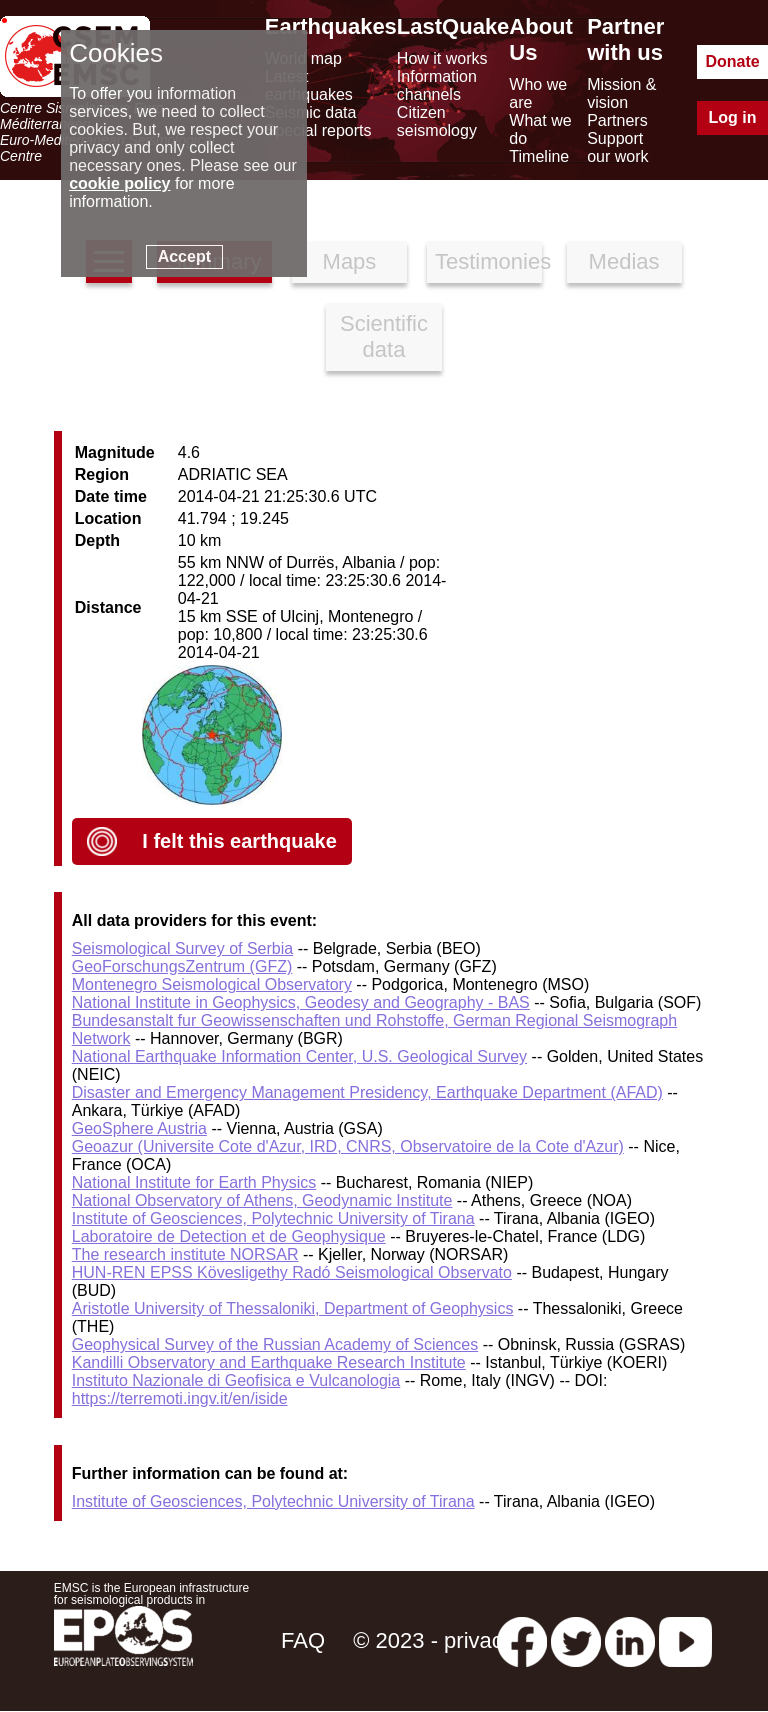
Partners (617, 120)
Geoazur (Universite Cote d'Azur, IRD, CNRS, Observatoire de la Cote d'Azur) (348, 1146)
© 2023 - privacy (433, 1640)
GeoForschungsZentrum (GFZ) (182, 966)
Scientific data (384, 336)
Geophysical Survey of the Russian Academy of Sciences (275, 1344)
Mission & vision (621, 93)
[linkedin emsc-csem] (630, 1640)
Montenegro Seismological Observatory (212, 984)
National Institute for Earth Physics (194, 1182)
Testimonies (488, 261)
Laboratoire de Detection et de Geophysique (229, 1236)
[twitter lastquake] (576, 1640)
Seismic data (311, 112)
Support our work (617, 147)
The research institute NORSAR (185, 1254)
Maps (350, 261)
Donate (732, 61)
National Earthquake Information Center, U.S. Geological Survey (299, 1056)
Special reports (318, 130)
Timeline (539, 156)
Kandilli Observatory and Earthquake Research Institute (269, 1362)
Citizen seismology (437, 121)
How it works (442, 58)
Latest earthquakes (309, 85)
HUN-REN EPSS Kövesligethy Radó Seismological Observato (292, 1272)
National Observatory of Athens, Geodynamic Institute (262, 1200)
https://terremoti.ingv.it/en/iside (180, 1398)
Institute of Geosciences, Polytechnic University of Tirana (273, 1218)
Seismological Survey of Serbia (182, 948)
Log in (733, 117)
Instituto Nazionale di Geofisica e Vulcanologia (236, 1380)
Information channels (437, 85)
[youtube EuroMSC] (685, 1640)
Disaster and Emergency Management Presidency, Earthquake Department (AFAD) (367, 1092)
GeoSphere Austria (139, 1128)
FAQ (303, 1640)
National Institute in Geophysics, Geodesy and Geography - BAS (301, 1002)
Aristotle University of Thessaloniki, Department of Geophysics (293, 1308)
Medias (624, 261)
